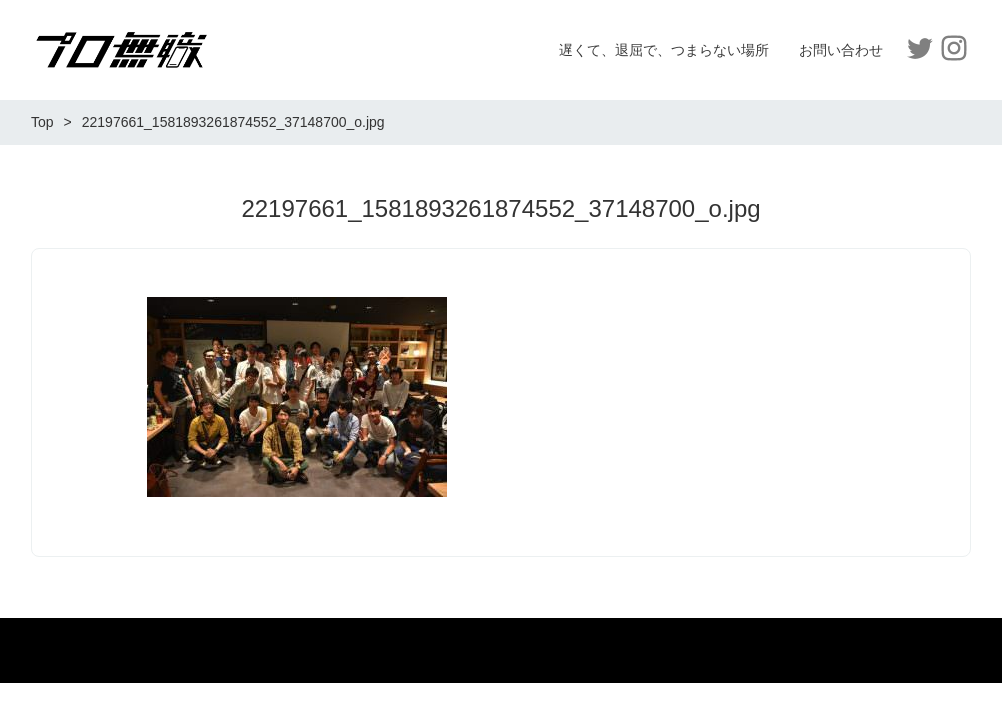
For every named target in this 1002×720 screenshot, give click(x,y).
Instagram (954, 48)
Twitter (920, 48)
